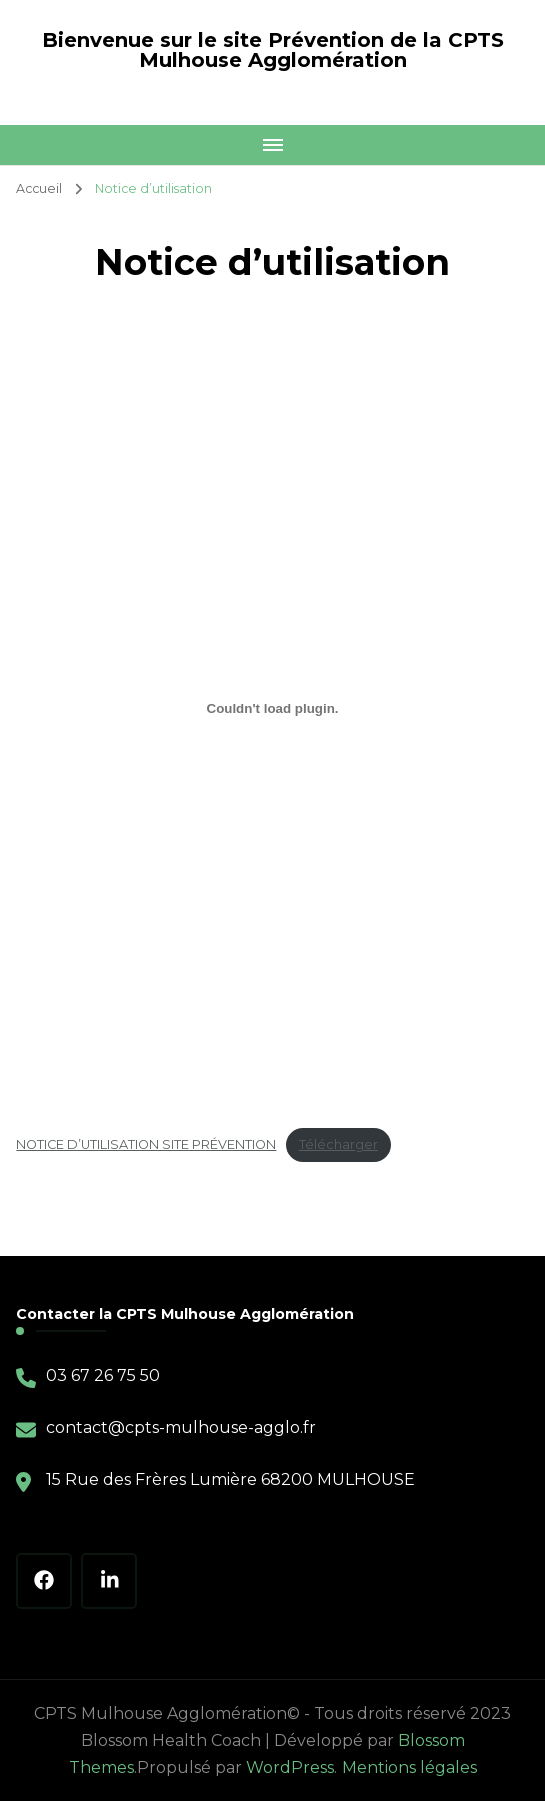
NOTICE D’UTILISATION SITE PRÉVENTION (146, 1144)
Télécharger (338, 1144)
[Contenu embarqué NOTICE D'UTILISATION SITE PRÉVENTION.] (272, 708)
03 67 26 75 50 (103, 1375)
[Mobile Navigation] (272, 145)
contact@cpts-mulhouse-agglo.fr (181, 1427)
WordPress (290, 1767)
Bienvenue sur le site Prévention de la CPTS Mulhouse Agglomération (273, 50)
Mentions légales (409, 1767)
